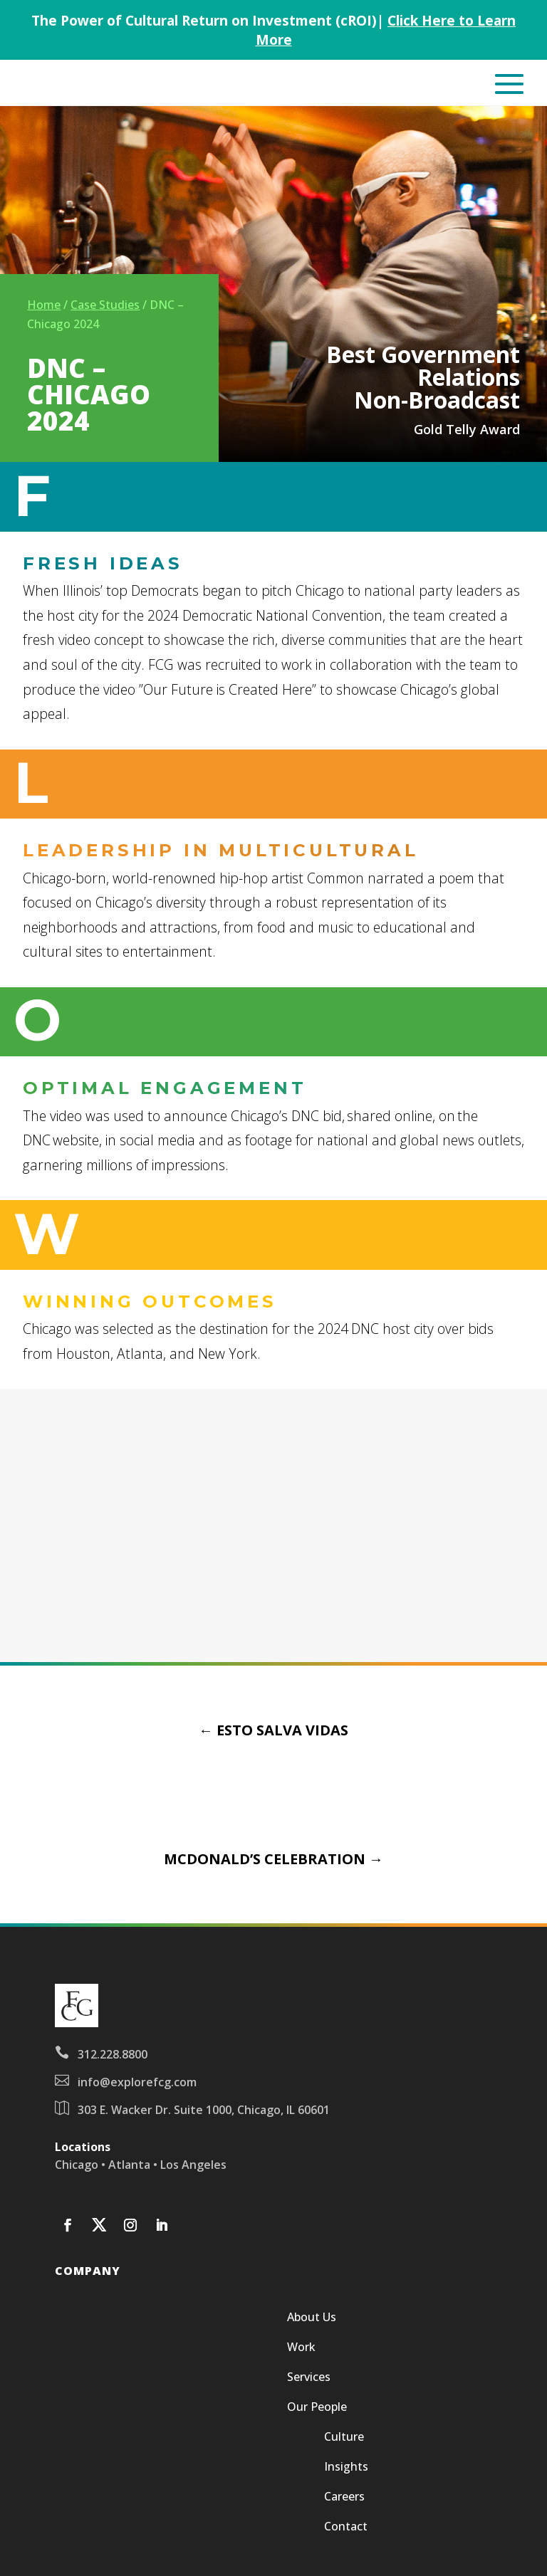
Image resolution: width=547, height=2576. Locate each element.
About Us (311, 2318)
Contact (346, 2527)
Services (308, 2378)
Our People (317, 2408)
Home (44, 304)
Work (301, 2348)
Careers (344, 2497)
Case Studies (105, 304)
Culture (344, 2438)
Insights (346, 2467)
